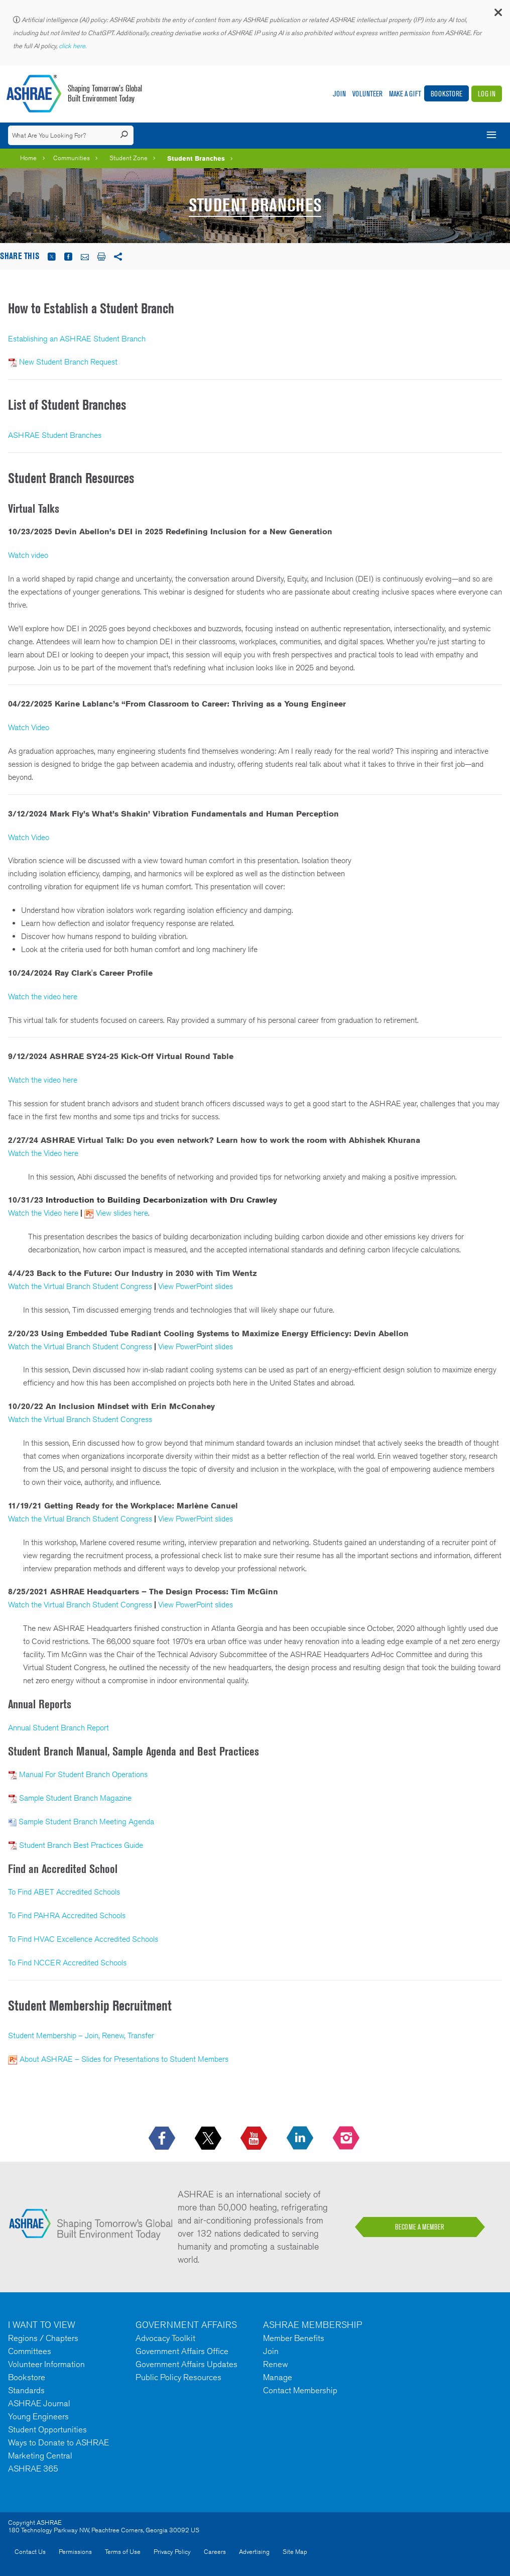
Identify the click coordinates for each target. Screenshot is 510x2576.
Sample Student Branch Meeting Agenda (86, 1821)
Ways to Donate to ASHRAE (58, 2442)
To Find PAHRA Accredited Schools (66, 1915)
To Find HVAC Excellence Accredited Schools (83, 1939)
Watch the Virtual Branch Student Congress (80, 1286)
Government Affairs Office (182, 2351)
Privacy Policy (172, 2551)
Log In (486, 93)
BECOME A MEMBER (419, 2227)
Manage (277, 2377)
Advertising (254, 2551)
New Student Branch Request (68, 362)
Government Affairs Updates (186, 2364)
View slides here (122, 1213)
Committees (29, 2351)
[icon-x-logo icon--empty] (209, 2139)
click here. (73, 46)
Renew (275, 2364)
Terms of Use (123, 2551)
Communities (71, 158)
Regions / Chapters (43, 2338)
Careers (215, 2551)
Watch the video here (42, 996)
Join (339, 93)
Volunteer (367, 93)
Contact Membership (300, 2390)
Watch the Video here (43, 1153)
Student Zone (128, 158)
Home (28, 158)
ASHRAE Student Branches (54, 435)
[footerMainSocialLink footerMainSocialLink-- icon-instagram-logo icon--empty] (347, 2139)
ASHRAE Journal (39, 2403)
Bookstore (446, 93)
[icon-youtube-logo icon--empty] (254, 2139)
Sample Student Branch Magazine (75, 1798)
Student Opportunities (47, 2429)
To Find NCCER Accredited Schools (67, 1962)
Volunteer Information (46, 2364)
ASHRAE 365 (33, 2469)
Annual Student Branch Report (58, 1727)
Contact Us (30, 2551)
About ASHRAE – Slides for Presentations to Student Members (124, 2059)
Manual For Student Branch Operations (83, 1774)
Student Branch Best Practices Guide (81, 1845)
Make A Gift (405, 93)
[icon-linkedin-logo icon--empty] (301, 2139)
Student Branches (196, 158)
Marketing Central (40, 2455)
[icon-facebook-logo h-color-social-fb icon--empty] (163, 2139)
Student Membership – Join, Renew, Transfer (81, 2035)
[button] (497, 15)
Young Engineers (38, 2416)
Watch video (28, 555)
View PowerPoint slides (195, 1286)
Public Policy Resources (178, 2377)
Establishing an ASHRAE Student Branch (77, 338)
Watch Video (28, 727)
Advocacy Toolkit (165, 2338)
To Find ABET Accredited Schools (64, 1892)
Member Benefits (293, 2338)
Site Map (295, 2551)
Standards (26, 2390)
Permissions (75, 2551)
